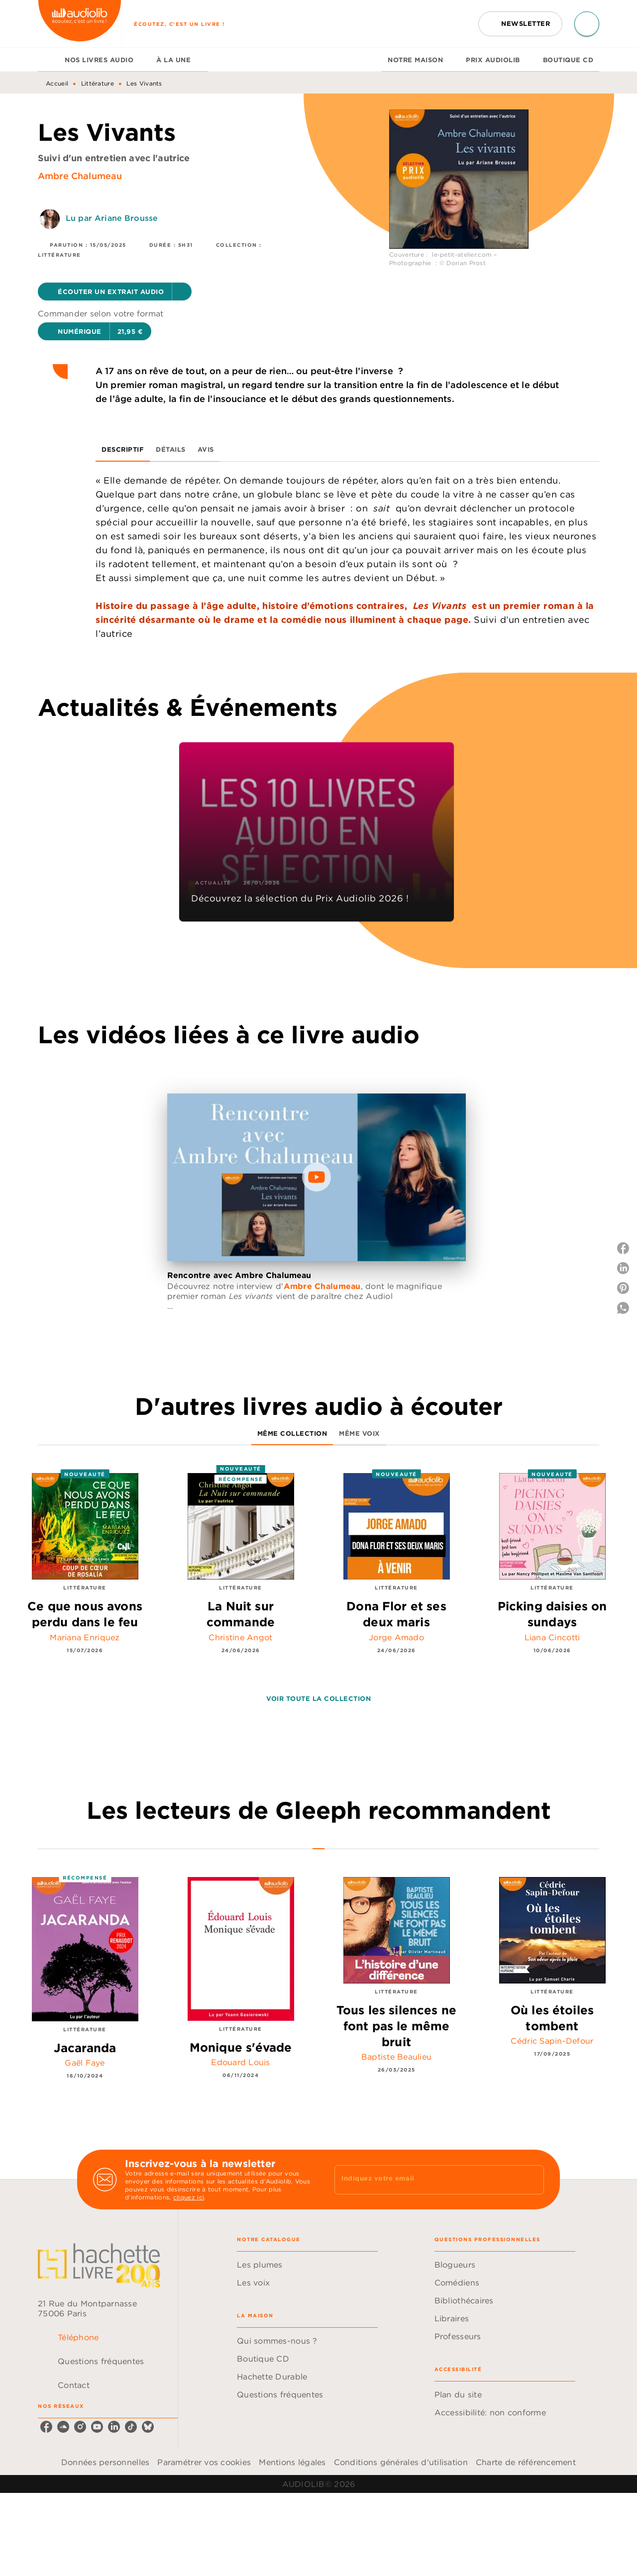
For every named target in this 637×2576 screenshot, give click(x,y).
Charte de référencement (526, 2462)
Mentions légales (292, 2462)
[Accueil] (79, 23)
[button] (520, 23)
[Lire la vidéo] (316, 1177)
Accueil (57, 83)
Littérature (97, 83)
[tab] (48, 60)
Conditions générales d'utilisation (401, 2462)
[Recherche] (586, 23)
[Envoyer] (532, 2179)
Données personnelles (105, 2462)
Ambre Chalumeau (80, 176)
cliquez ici (188, 2197)
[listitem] (46, 2426)
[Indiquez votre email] (426, 2179)
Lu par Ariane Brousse (112, 218)
